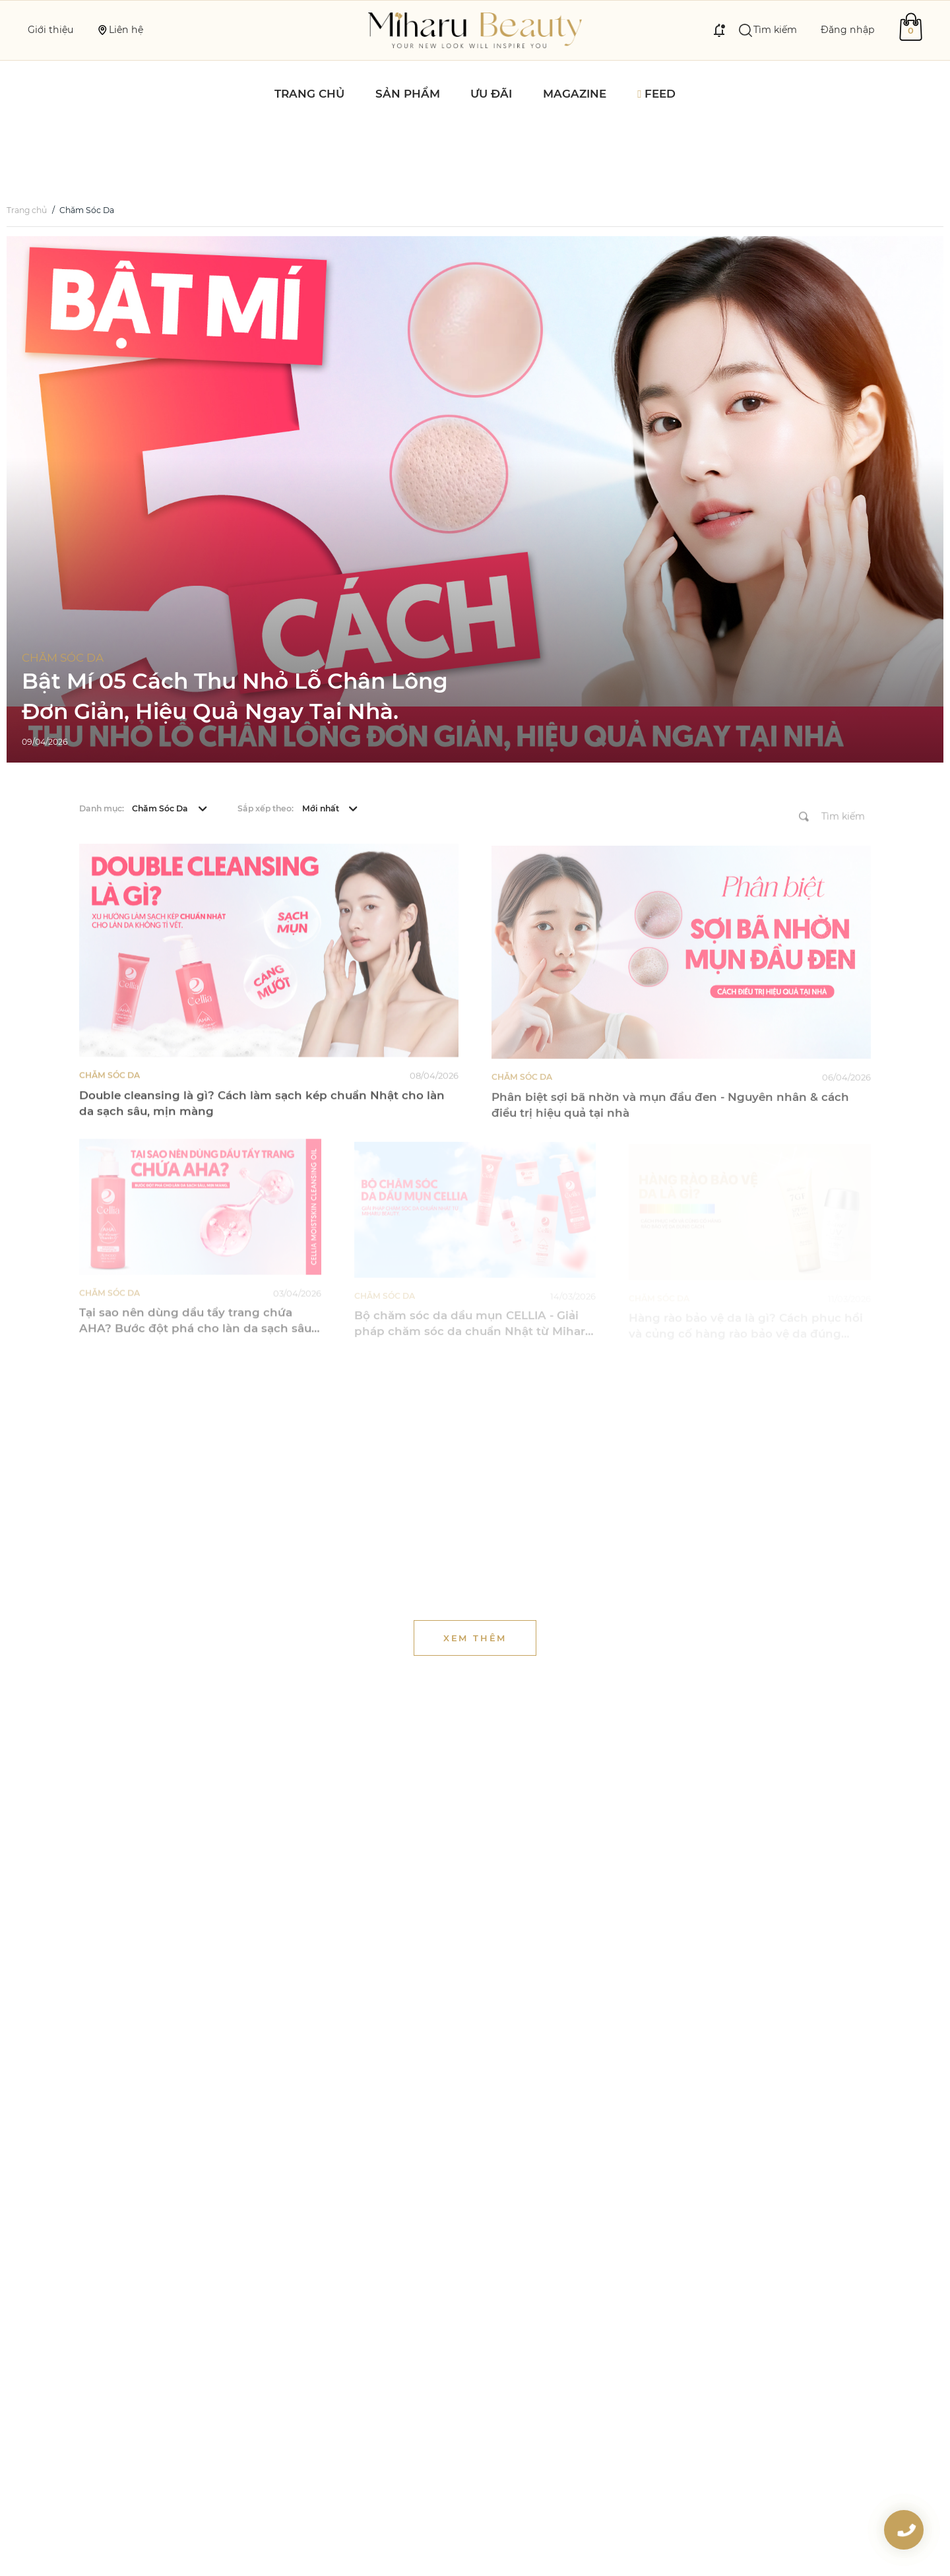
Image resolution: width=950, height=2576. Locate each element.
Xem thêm (475, 1583)
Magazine (574, 93)
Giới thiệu (50, 30)
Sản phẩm (407, 93)
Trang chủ (309, 93)
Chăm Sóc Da (100, 154)
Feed (656, 93)
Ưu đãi (491, 93)
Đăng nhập (848, 30)
